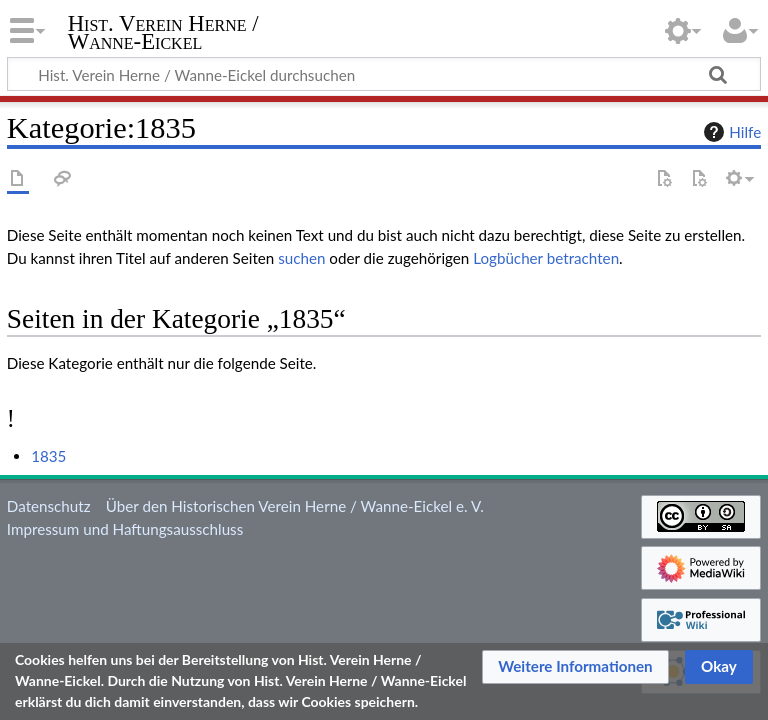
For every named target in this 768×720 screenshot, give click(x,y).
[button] (575, 667)
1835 (48, 456)
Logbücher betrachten (546, 258)
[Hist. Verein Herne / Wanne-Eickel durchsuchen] (384, 74)
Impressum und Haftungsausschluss (125, 529)
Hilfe (730, 132)
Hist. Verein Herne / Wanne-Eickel (163, 33)
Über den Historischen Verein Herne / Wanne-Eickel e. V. (295, 506)
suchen (301, 258)
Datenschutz (49, 506)
